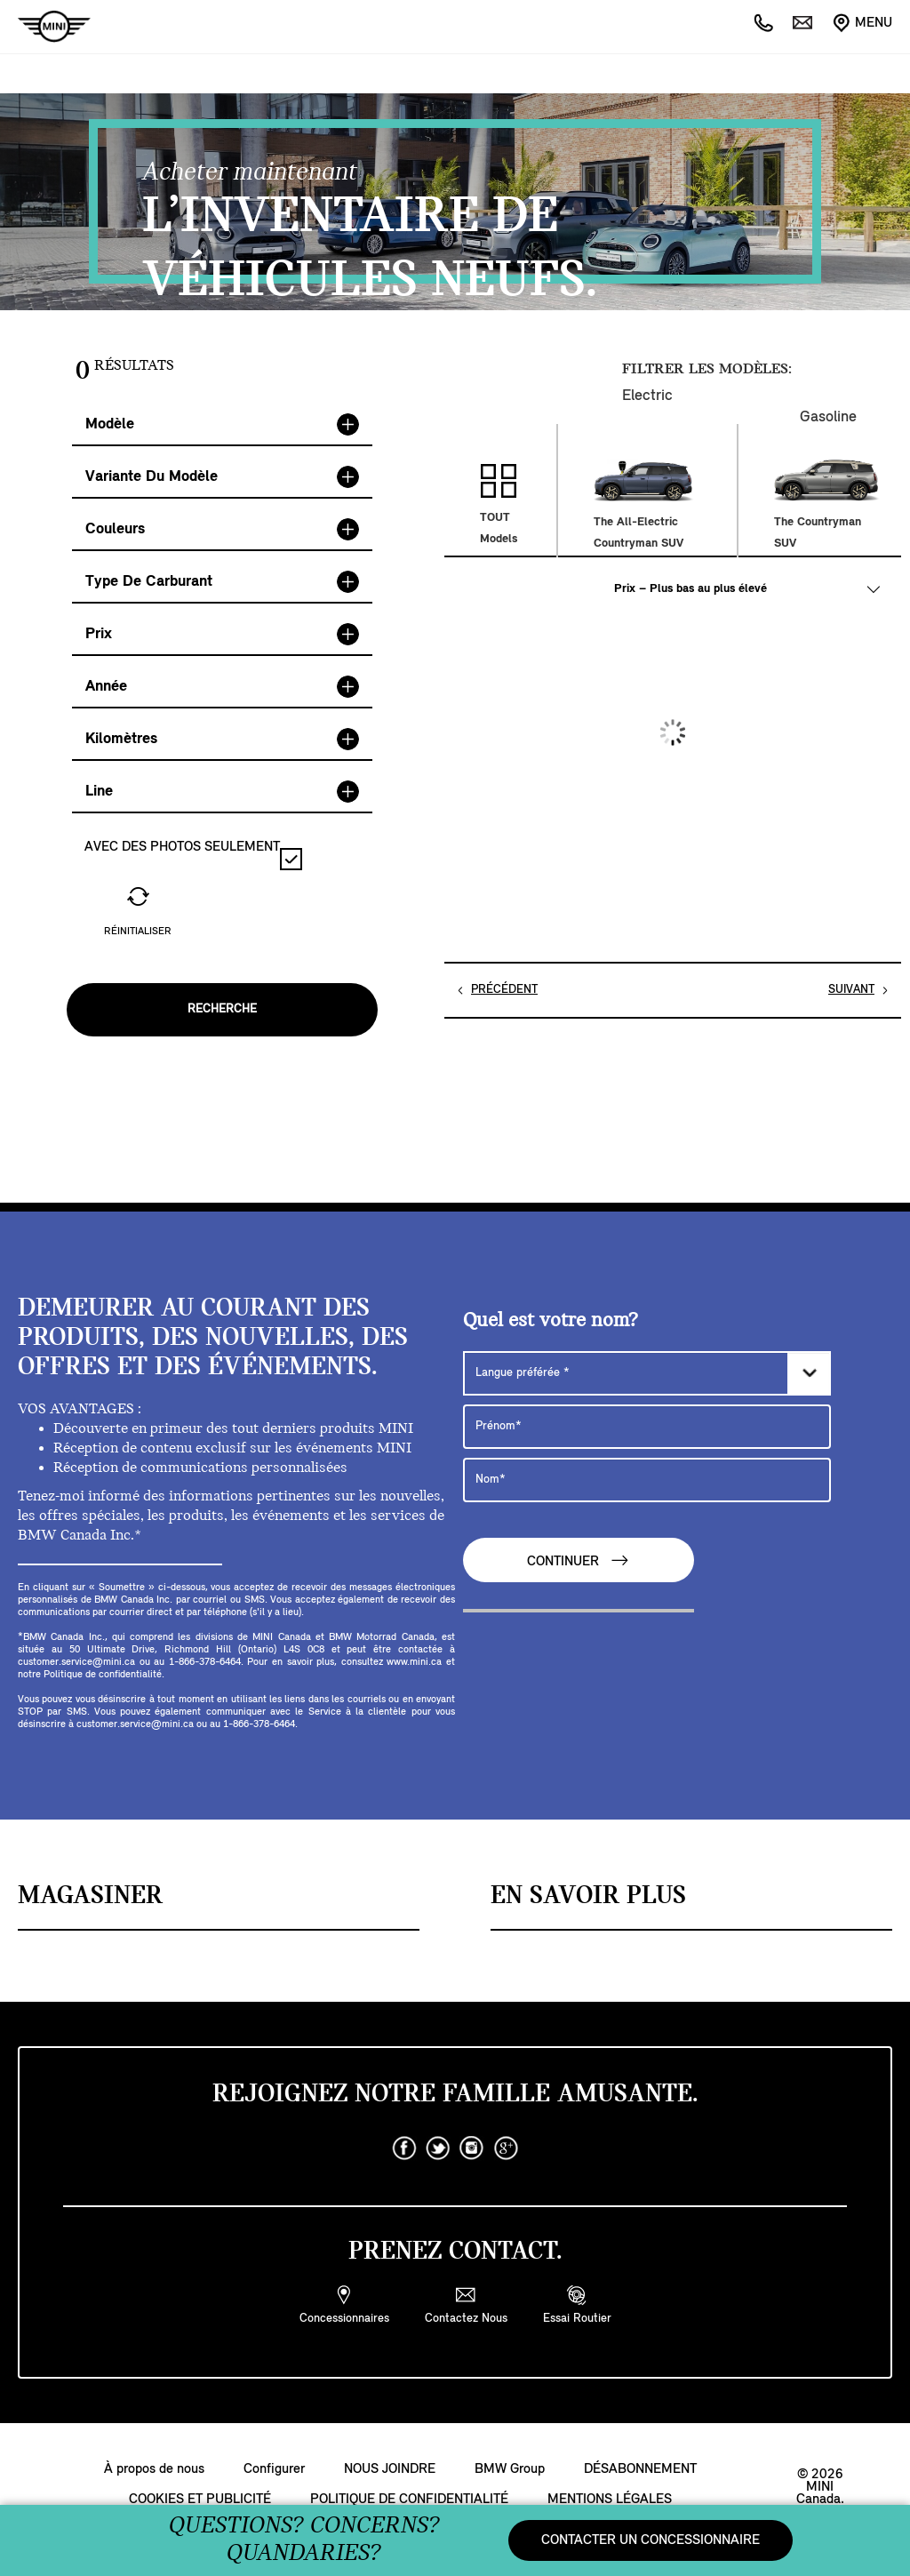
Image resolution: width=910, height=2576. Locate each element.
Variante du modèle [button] (222, 477)
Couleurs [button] (222, 529)
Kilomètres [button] (222, 739)
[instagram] (471, 2148)
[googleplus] (505, 2148)
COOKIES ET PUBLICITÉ (200, 2499)
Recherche (222, 1009)
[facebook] (404, 2148)
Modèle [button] (222, 424)
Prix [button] (222, 634)
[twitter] (438, 2148)
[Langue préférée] (647, 1373)
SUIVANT (851, 989)
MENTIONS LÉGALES (609, 2499)
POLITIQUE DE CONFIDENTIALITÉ (409, 2499)
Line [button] (222, 791)
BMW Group (510, 2469)
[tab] (222, 425)
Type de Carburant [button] (222, 582)
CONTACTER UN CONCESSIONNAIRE (650, 2540)
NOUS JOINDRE (389, 2469)
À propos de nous (154, 2469)
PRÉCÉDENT (504, 989)
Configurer (274, 2469)
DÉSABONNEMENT (640, 2469)
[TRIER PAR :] (745, 589)
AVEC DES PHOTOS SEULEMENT (193, 855)
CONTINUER (578, 1560)
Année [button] (222, 687)
